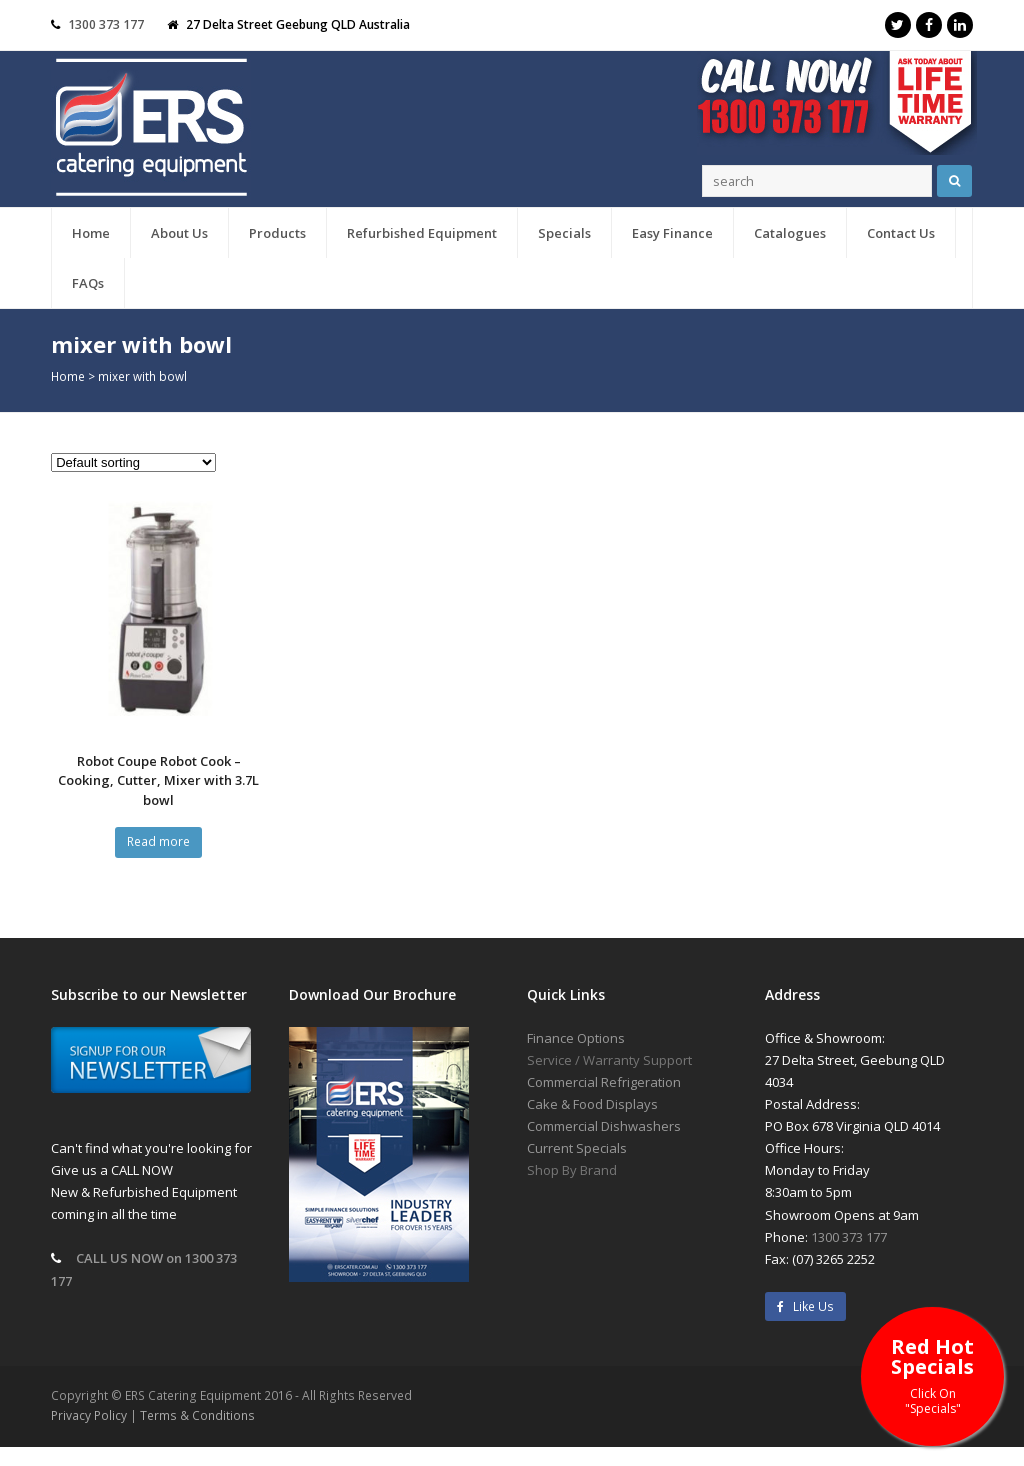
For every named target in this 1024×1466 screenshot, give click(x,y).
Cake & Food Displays (592, 1104)
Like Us (805, 1306)
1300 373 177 (106, 24)
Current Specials (577, 1148)
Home (68, 376)
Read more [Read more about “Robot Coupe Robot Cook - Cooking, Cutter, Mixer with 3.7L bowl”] (158, 841)
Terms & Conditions (197, 1415)
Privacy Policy (89, 1415)
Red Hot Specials (932, 1374)
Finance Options (576, 1038)
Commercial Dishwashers (604, 1126)
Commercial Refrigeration (604, 1082)
